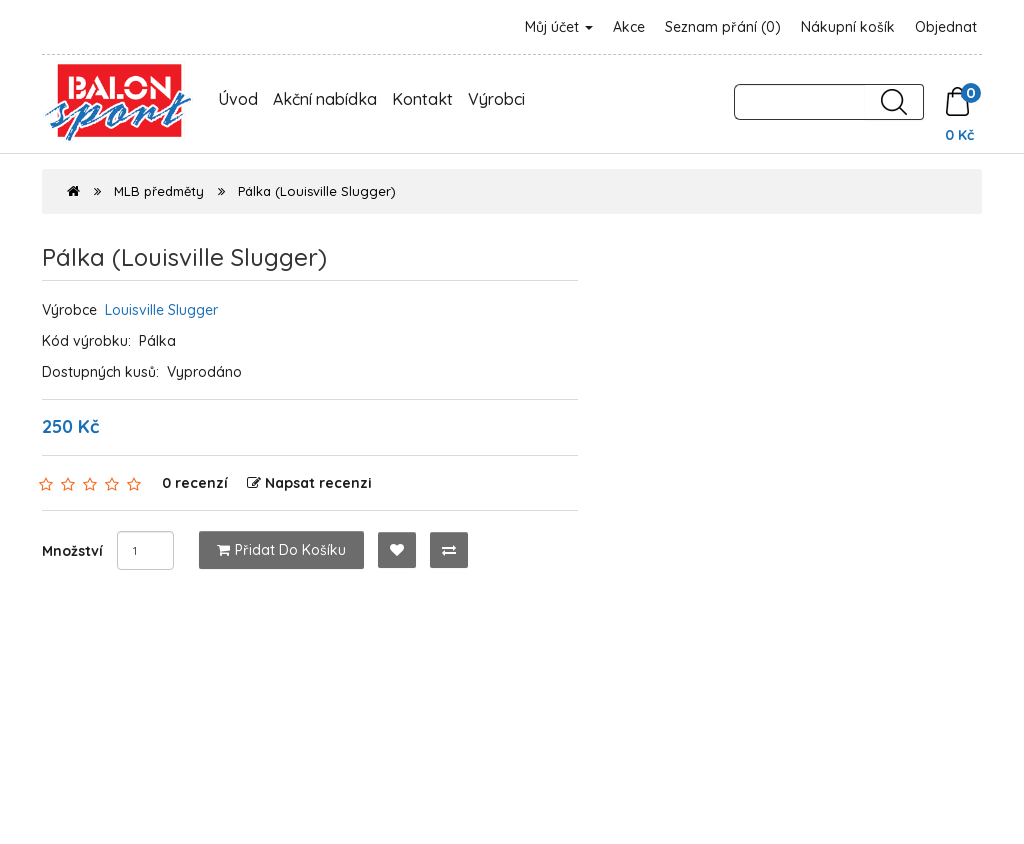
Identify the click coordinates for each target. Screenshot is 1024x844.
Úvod (238, 99)
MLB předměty (159, 191)
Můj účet (559, 27)
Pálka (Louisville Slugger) (317, 191)
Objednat (946, 27)
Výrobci (496, 99)
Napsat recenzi (309, 483)
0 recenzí (195, 483)
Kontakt (422, 99)
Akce (629, 27)
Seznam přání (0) (723, 27)
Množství (72, 551)
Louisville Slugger (161, 310)
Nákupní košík (848, 27)
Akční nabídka (325, 99)
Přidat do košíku (281, 550)
